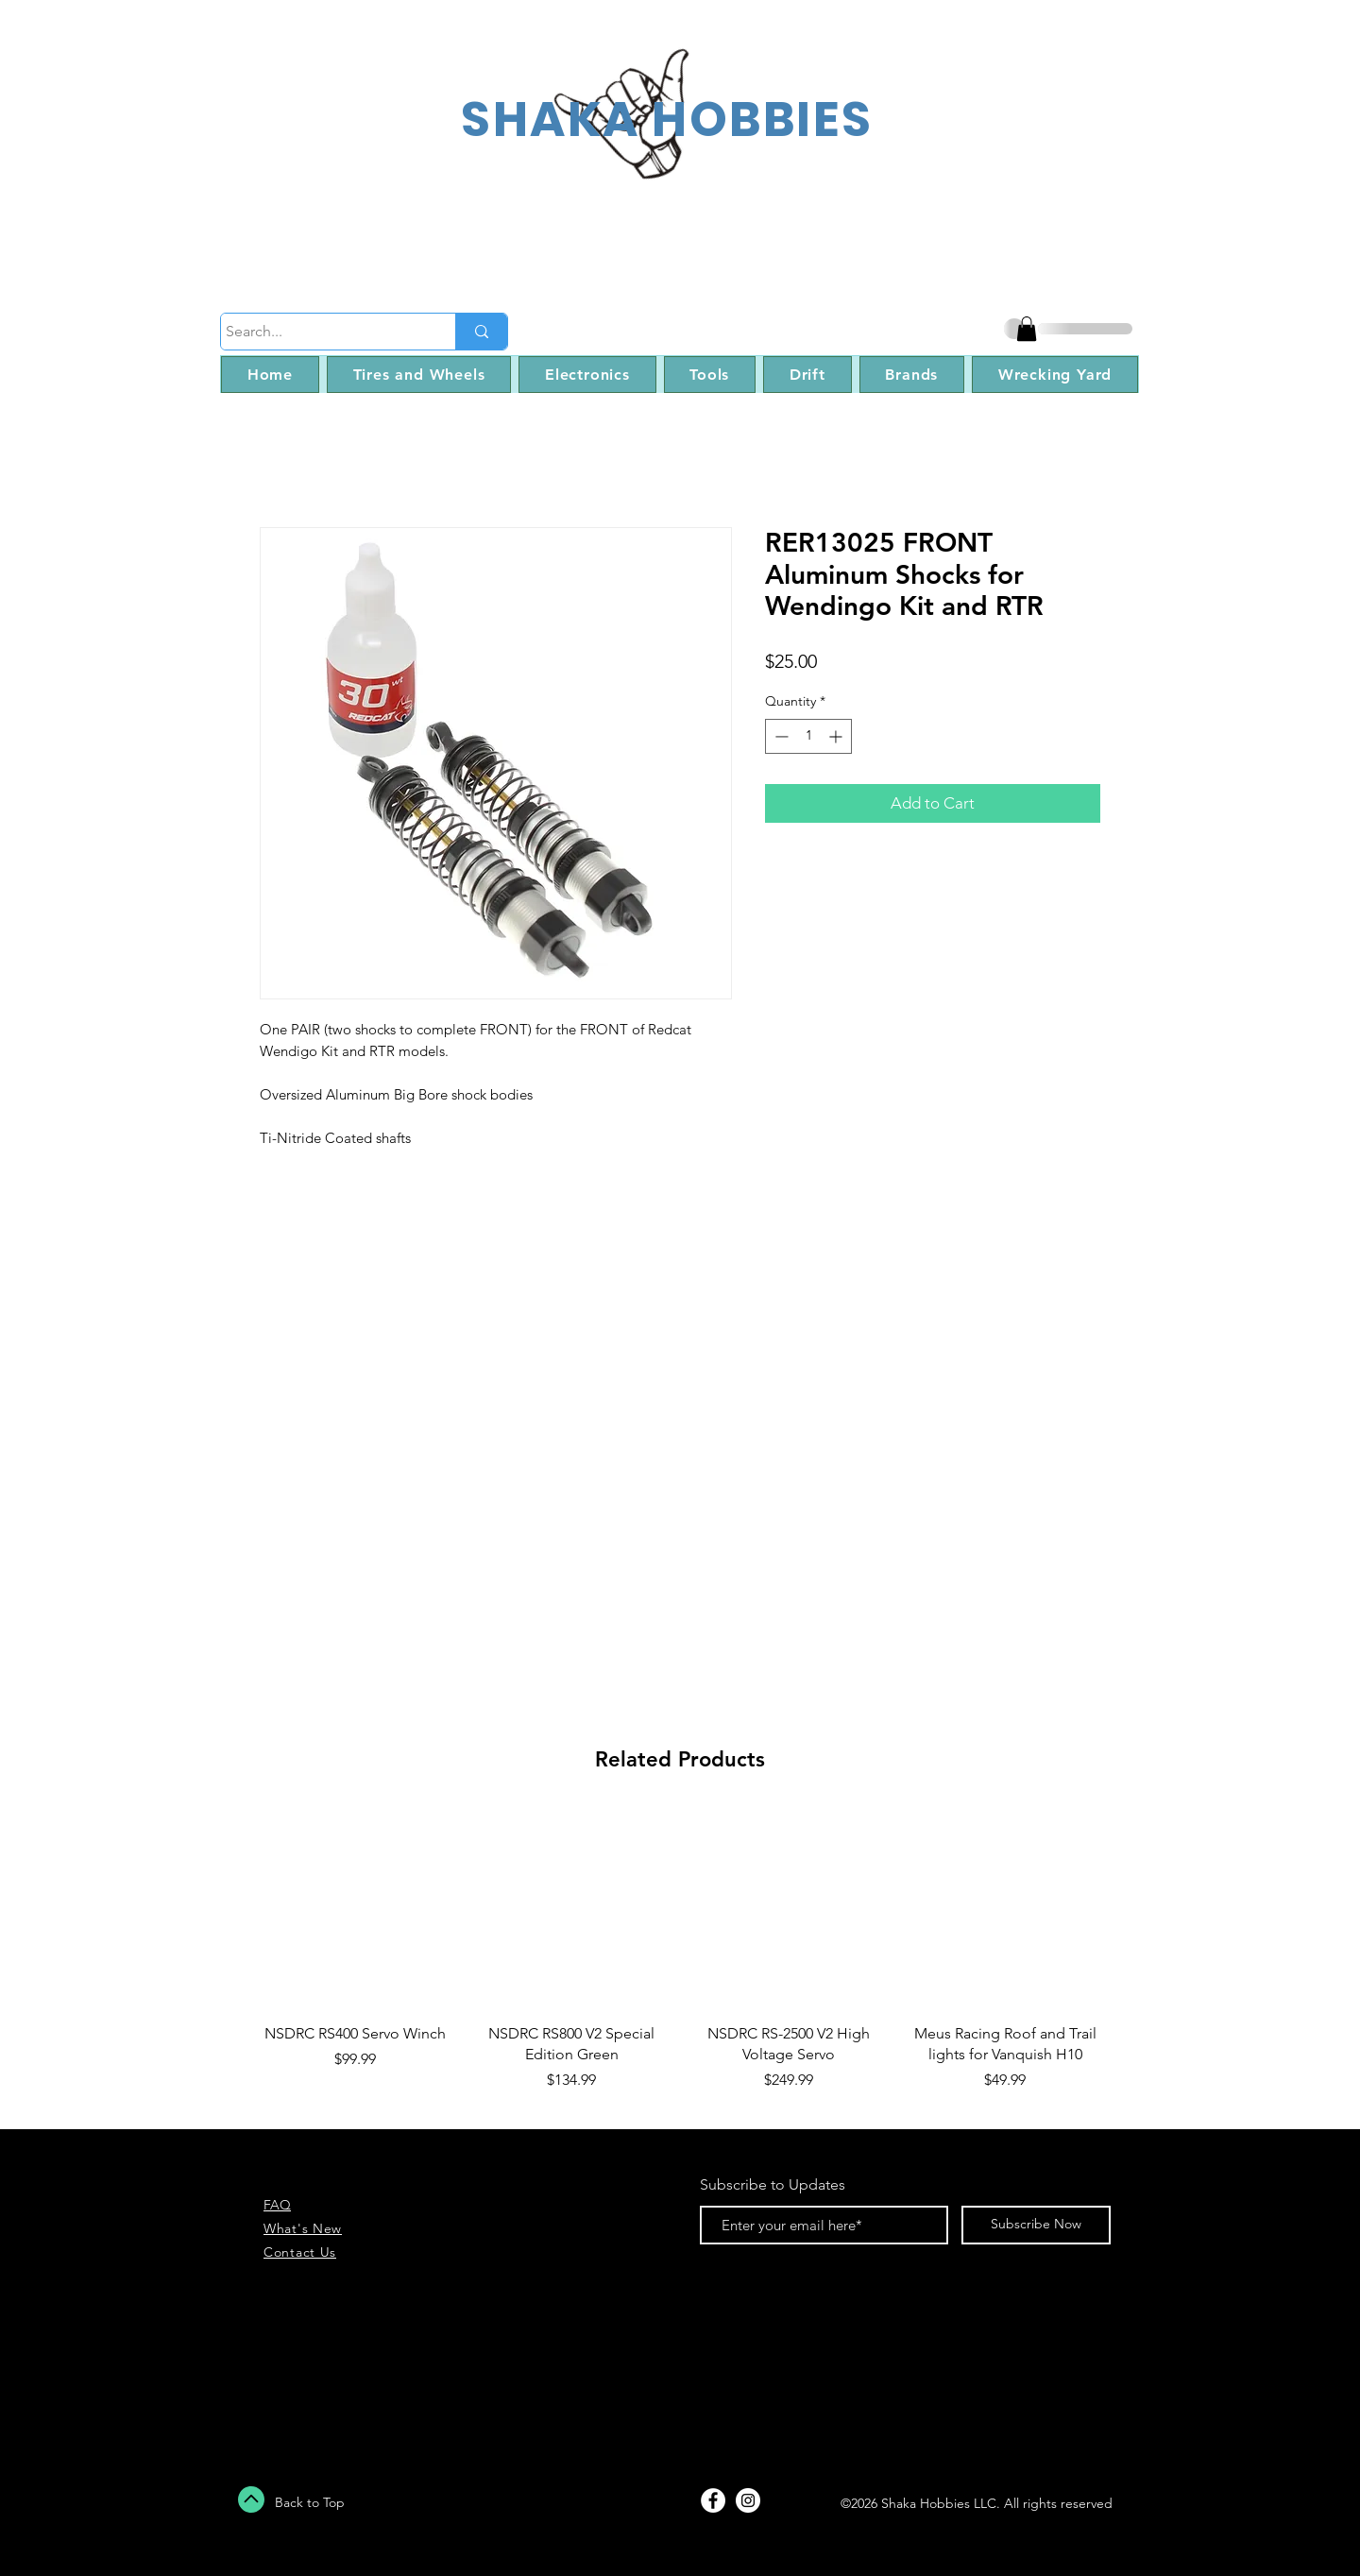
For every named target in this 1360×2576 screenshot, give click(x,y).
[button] (1026, 328)
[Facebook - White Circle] (713, 2500)
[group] (680, 1961)
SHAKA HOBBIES (667, 119)
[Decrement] (779, 736)
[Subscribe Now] (1036, 2225)
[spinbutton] (808, 736)
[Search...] (321, 332)
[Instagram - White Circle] (748, 2500)
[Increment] (837, 736)
